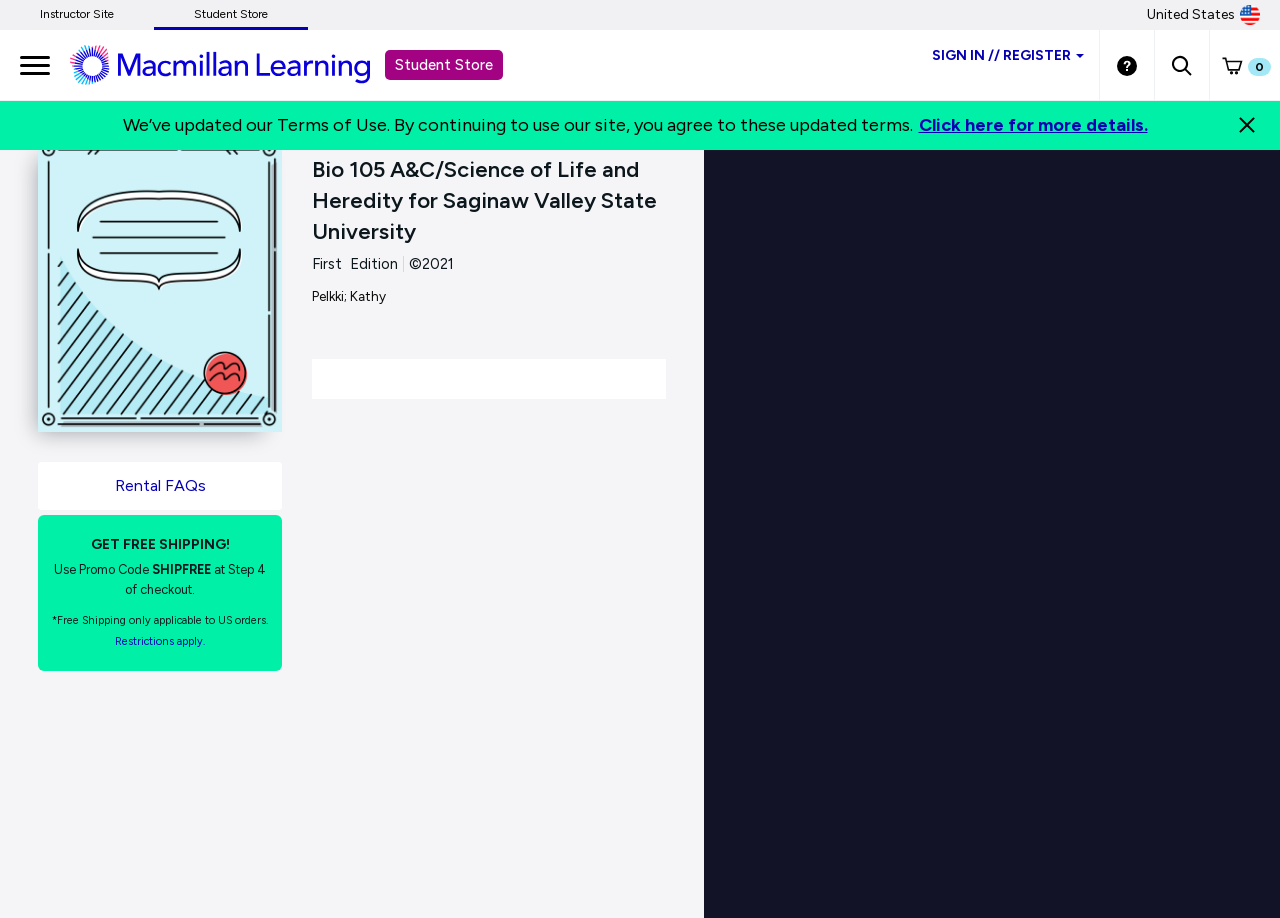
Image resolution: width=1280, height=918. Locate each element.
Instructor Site (77, 14)
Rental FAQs (160, 485)
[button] (1181, 65)
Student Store (231, 14)
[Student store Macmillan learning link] (235, 64)
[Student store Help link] (1127, 65)
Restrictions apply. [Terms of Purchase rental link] (160, 641)
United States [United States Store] (1203, 15)
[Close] (1247, 125)
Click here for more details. (1033, 125)
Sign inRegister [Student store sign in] (1008, 55)
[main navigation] (35, 65)
